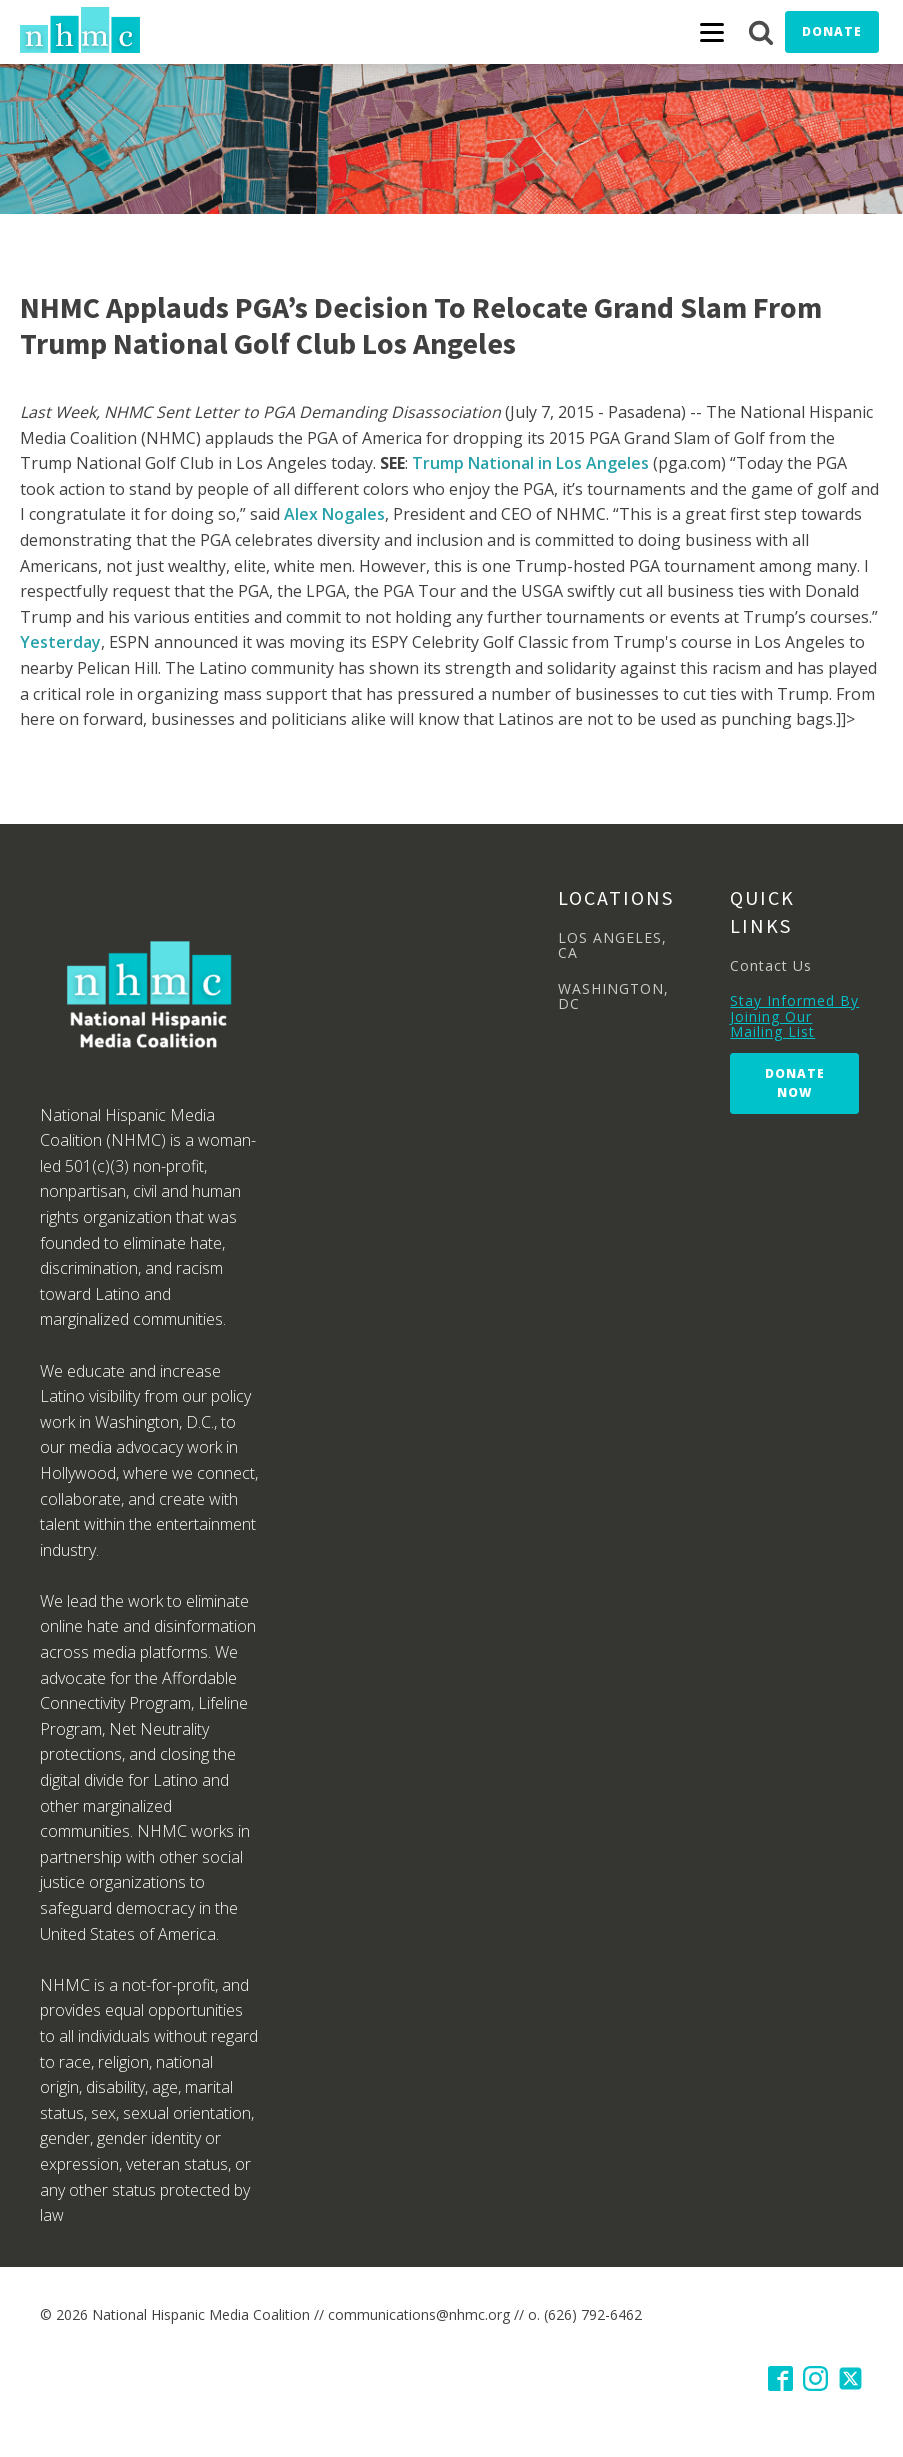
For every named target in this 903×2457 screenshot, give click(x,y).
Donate (832, 31)
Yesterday (60, 642)
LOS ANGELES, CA (612, 945)
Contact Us (771, 965)
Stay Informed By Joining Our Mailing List (794, 1016)
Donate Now (795, 1083)
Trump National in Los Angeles (532, 463)
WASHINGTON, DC (613, 996)
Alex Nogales (334, 514)
